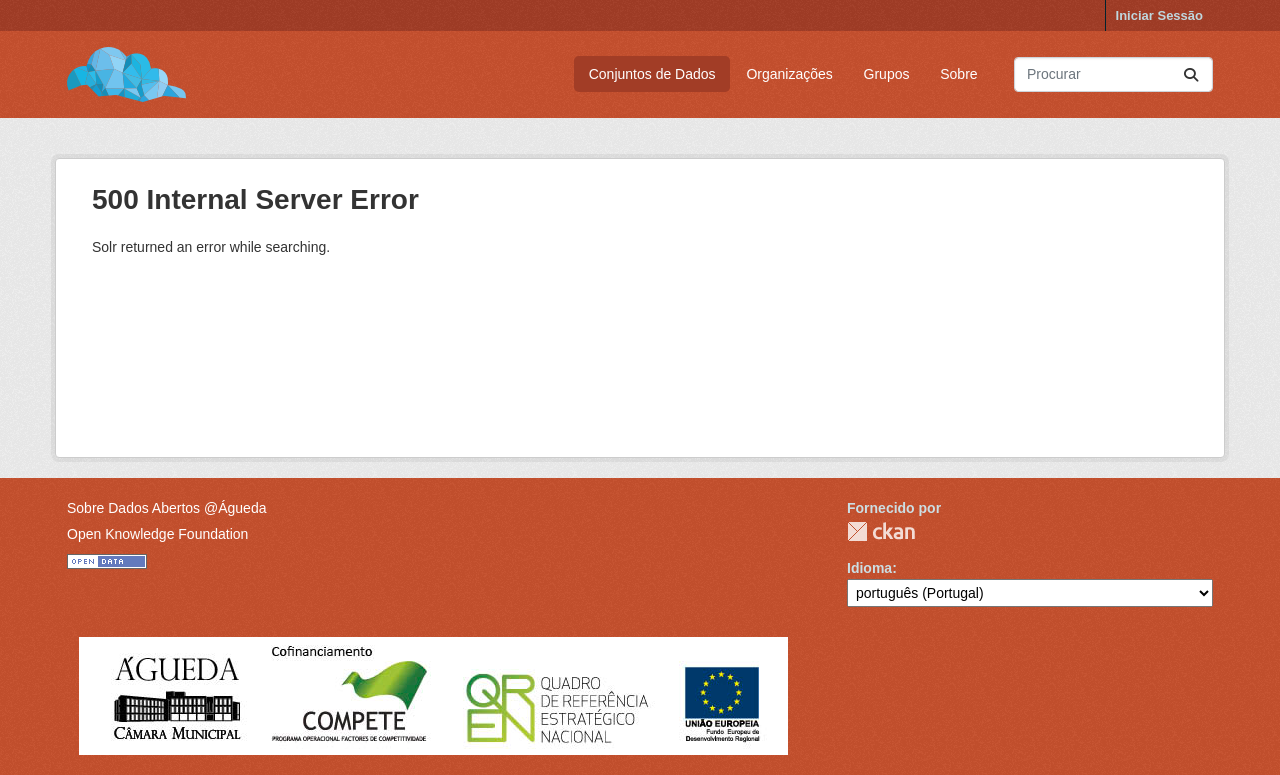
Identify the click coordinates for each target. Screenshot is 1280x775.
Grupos (887, 74)
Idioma (869, 568)
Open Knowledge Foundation (157, 534)
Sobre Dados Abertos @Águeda (166, 508)
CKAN (881, 531)
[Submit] (1191, 74)
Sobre (958, 74)
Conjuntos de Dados (652, 74)
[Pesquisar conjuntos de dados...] (1113, 74)
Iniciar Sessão (1159, 15)
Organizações (789, 74)
